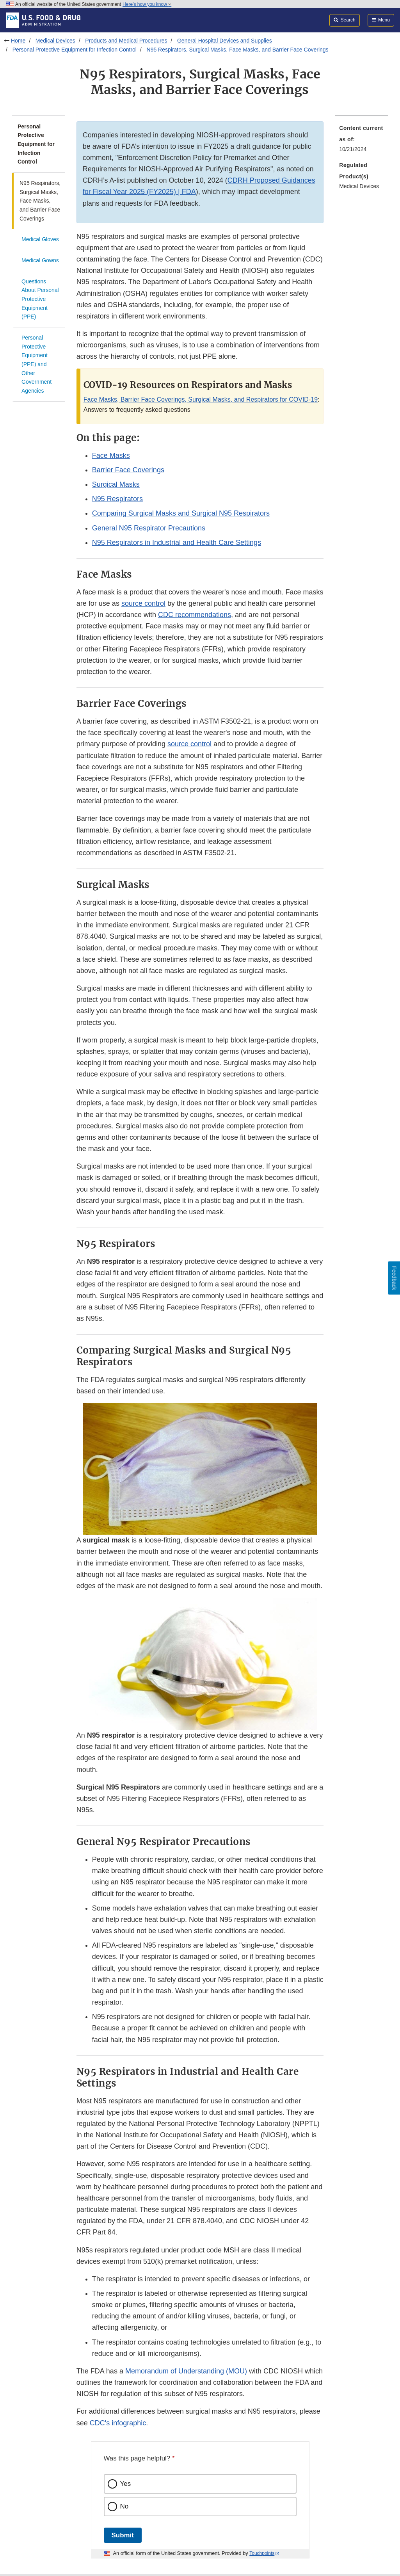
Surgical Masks (116, 484)
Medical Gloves (40, 239)
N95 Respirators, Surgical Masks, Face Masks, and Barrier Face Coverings (238, 49)
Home (18, 40)
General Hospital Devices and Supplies (224, 40)
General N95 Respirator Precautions (148, 528)
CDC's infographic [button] (118, 2423)
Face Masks (111, 455)
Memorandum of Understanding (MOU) (186, 2371)
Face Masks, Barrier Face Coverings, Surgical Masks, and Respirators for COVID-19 (201, 399)
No (124, 2506)
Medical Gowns (40, 260)
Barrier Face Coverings (128, 470)
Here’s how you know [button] (147, 4)
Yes (125, 2483)
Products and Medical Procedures (126, 40)
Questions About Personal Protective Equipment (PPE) (40, 299)
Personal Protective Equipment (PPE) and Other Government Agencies (36, 364)
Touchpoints (261, 2553)
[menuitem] (361, 141)
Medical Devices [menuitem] (359, 186)
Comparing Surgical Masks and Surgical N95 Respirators (181, 513)
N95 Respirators (117, 499)
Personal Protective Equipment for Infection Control (74, 49)
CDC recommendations (194, 615)
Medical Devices (55, 40)
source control (143, 603)
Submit (123, 2535)
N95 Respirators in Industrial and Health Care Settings (176, 542)
